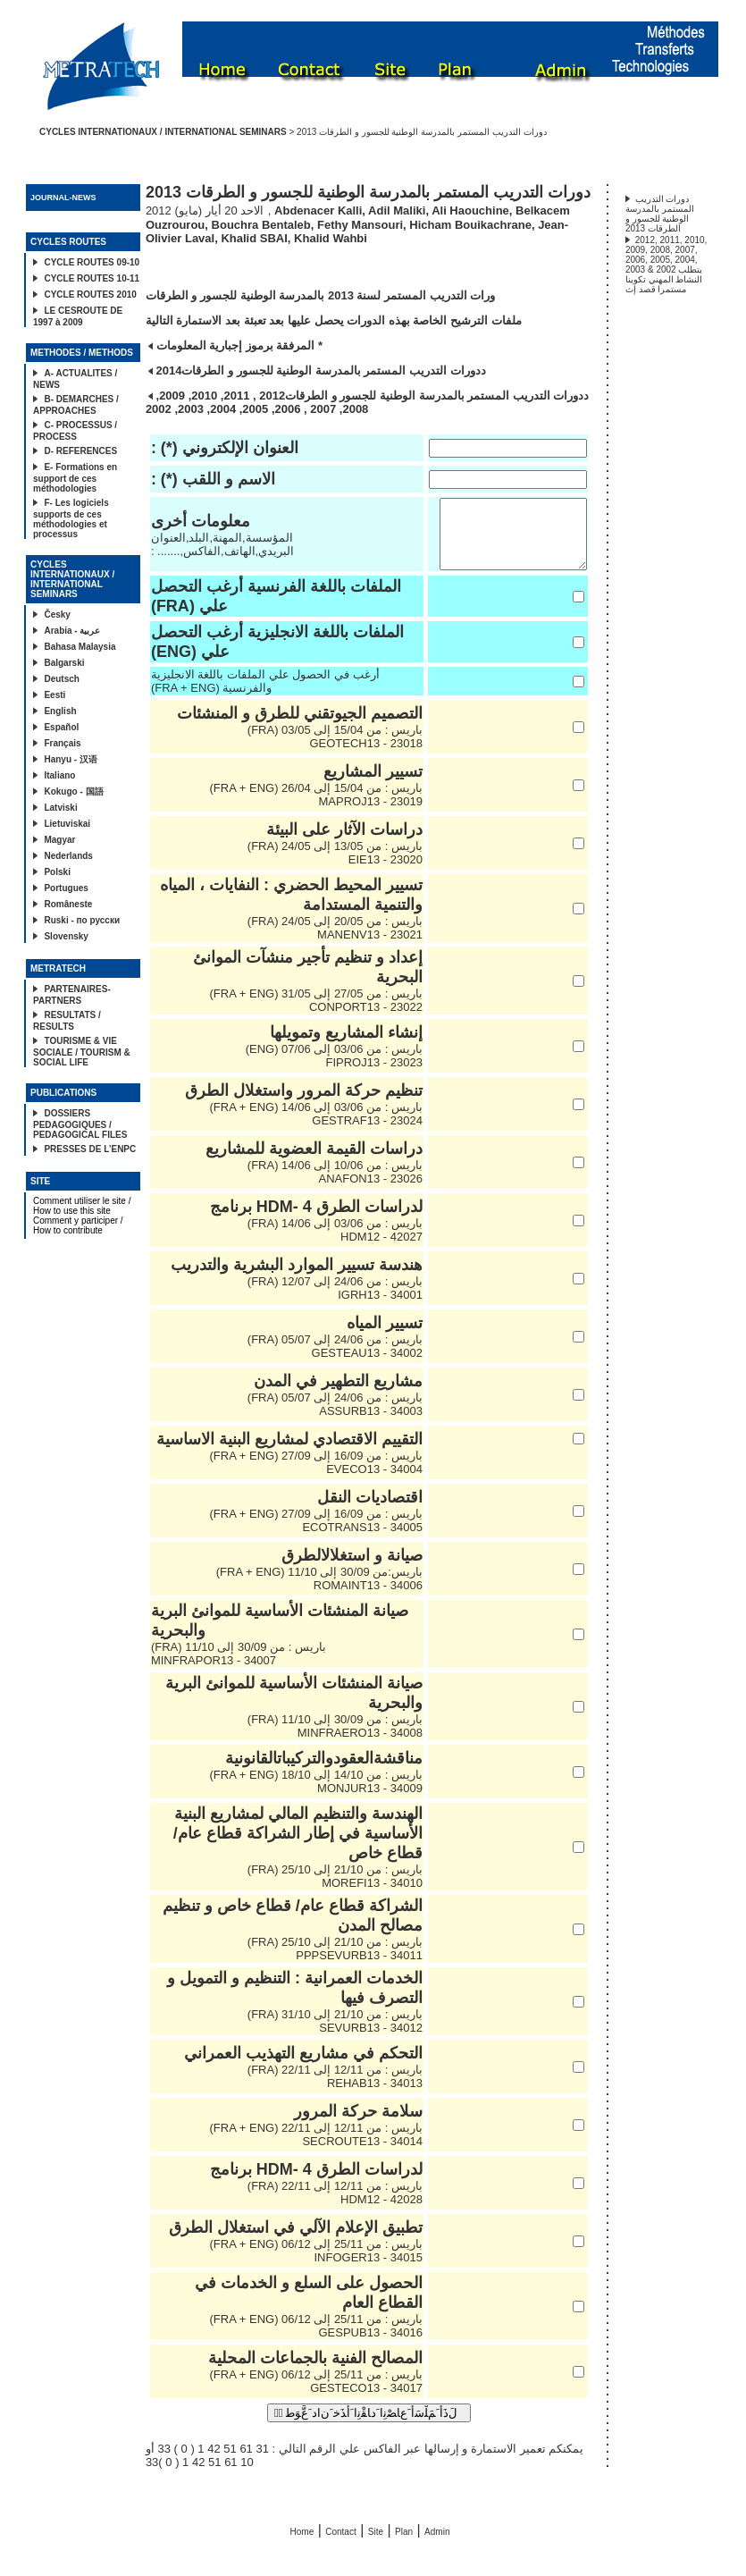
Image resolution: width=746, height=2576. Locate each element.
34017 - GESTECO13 (361, 2401)
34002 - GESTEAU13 (361, 1366)
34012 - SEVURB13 (365, 2041)
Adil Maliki (396, 210)
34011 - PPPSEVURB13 (353, 1968)
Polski (57, 872)
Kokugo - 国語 (73, 791)
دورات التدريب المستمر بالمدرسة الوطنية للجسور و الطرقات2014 (318, 370)
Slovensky (66, 936)
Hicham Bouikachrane (470, 225)
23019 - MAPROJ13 (365, 814)
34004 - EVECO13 (369, 1482)
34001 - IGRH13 (374, 1308)
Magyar (59, 840)
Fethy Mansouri (360, 225)
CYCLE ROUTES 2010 (90, 294)
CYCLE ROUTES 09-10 (91, 262)
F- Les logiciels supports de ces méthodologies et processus (71, 518)
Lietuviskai (67, 824)
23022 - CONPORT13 (360, 1020)
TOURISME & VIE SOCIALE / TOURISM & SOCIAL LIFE (81, 1051)
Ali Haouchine (470, 210)
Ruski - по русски (82, 920)
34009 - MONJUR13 (364, 1801)
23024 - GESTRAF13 (361, 1134)
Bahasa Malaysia (79, 647)
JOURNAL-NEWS (63, 197)
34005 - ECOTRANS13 (356, 1540)
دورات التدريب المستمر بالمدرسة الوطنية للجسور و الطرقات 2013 (659, 213)
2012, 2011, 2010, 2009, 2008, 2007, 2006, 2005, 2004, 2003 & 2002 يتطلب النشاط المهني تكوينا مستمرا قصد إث (666, 264)
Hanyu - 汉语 (70, 759)
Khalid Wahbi (330, 238)
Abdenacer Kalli (318, 210)
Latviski (60, 807)
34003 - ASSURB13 (365, 1424)
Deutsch (61, 679)
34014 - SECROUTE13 (356, 2154)
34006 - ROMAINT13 (362, 1598)
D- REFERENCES (80, 451)
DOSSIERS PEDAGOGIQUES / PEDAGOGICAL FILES (80, 1124)
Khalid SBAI (254, 238)
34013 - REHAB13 (369, 2096)
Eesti (54, 695)
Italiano (59, 775)
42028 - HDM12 (376, 2212)
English (60, 711)
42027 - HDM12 (376, 1250)
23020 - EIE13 (380, 873)
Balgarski (64, 663)
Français (62, 743)
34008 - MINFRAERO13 (354, 1746)
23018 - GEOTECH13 (360, 756)
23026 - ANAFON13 (365, 1192)
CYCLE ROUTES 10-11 (91, 278)
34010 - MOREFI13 (366, 1896)
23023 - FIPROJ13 (368, 1075)
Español (61, 727)
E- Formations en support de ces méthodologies (75, 477)
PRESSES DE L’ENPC (90, 1149)
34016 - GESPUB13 (365, 2346)
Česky (57, 614)
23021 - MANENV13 (364, 948)
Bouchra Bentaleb (261, 225)
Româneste (68, 904)
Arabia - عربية (72, 631)
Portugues (66, 888)
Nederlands (68, 856)
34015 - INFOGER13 (362, 2270)
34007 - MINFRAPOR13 (213, 1673)
